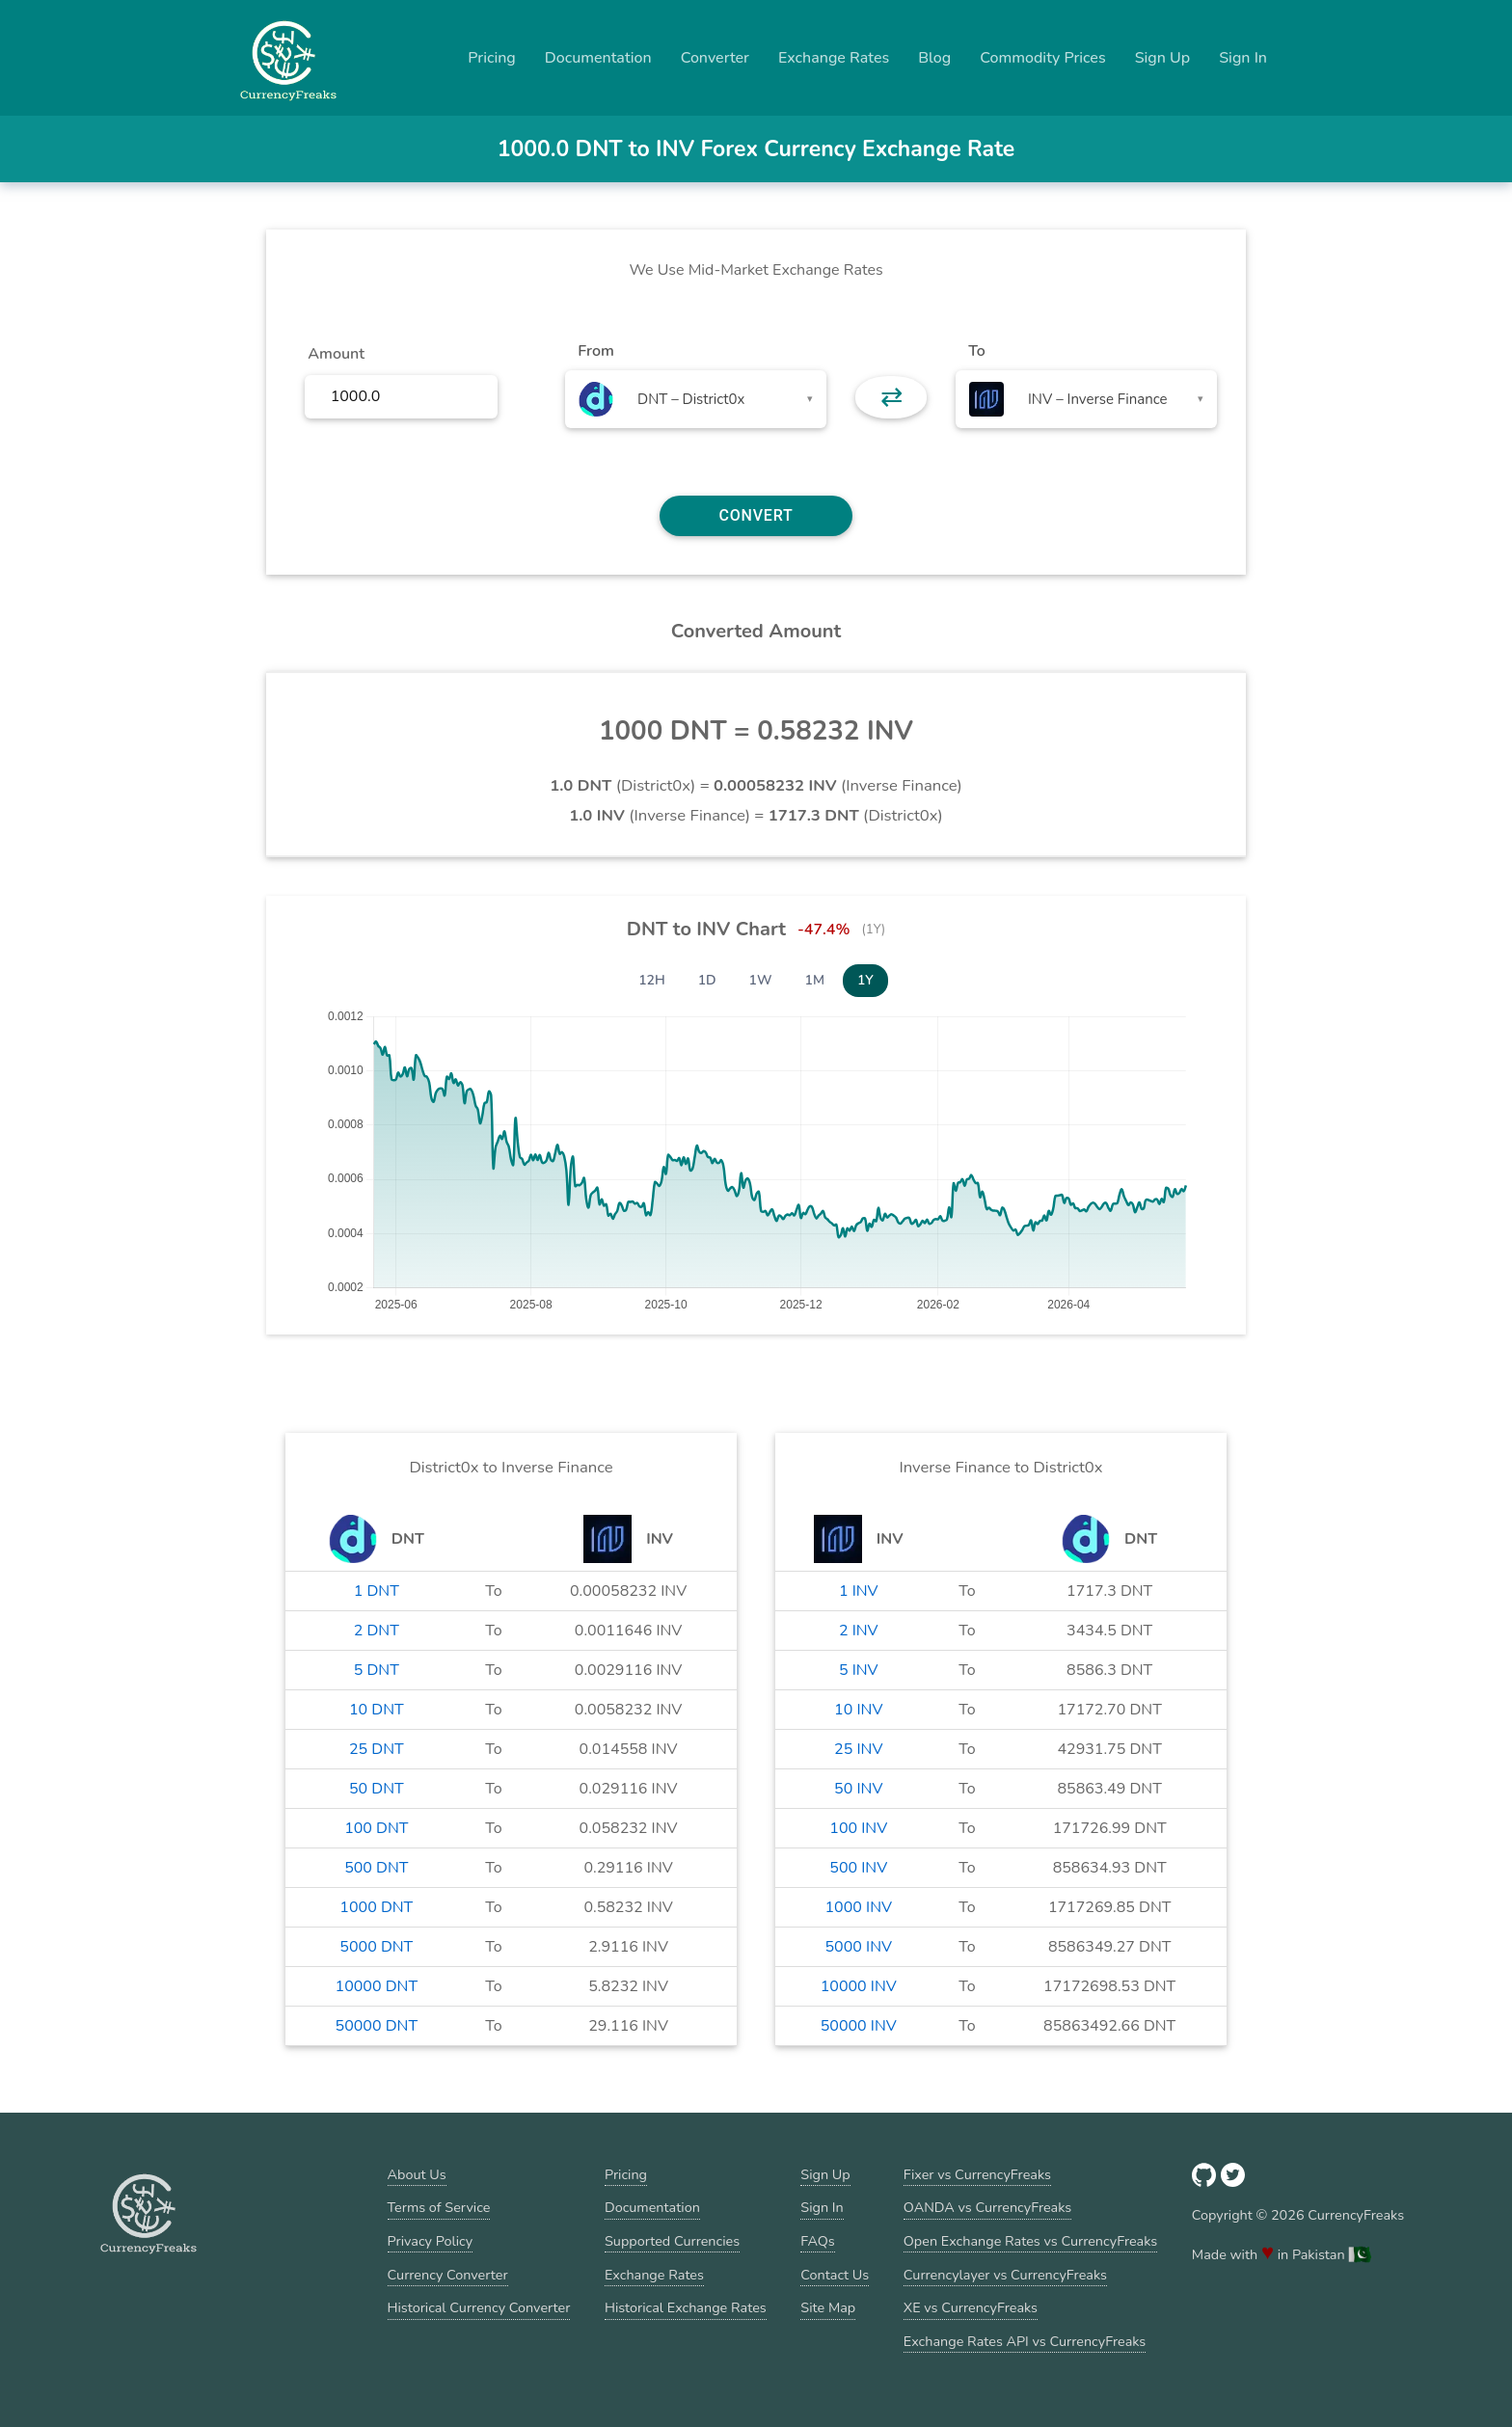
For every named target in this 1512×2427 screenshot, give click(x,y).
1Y (865, 980)
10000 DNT (377, 1986)
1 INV (858, 1591)
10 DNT (376, 1709)
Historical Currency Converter (479, 2307)
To (977, 351)
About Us (417, 2174)
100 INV (858, 1828)
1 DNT (376, 1591)
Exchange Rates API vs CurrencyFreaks (1025, 2341)
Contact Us (834, 2274)
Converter (715, 57)
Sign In (1243, 57)
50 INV (858, 1788)
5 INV (858, 1670)
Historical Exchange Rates (686, 2307)
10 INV (858, 1709)
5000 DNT (376, 1946)
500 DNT (376, 1867)
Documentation (598, 57)
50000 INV (859, 2025)
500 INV (858, 1867)
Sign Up (1163, 57)
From (595, 351)
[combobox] (695, 399)
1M (814, 980)
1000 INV (859, 1907)
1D (707, 980)
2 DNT (376, 1630)
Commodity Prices (1042, 57)
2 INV (858, 1630)
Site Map (827, 2307)
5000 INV (859, 1946)
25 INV (858, 1749)
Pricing (492, 57)
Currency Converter (448, 2274)
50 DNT (376, 1788)
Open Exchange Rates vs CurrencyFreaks (1030, 2241)
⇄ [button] (891, 397)
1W (760, 980)
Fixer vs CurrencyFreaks (977, 2174)
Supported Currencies (672, 2241)
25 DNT (376, 1749)
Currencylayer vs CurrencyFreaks (1005, 2274)
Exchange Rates (833, 57)
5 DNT (376, 1670)
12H (651, 980)
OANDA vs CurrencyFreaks (987, 2207)
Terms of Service (439, 2207)
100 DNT (376, 1828)
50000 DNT (377, 2025)
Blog (934, 57)
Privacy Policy (430, 2241)
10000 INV (859, 1986)
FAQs (817, 2241)
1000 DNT (376, 1907)
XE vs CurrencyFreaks (971, 2307)
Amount (336, 353)
